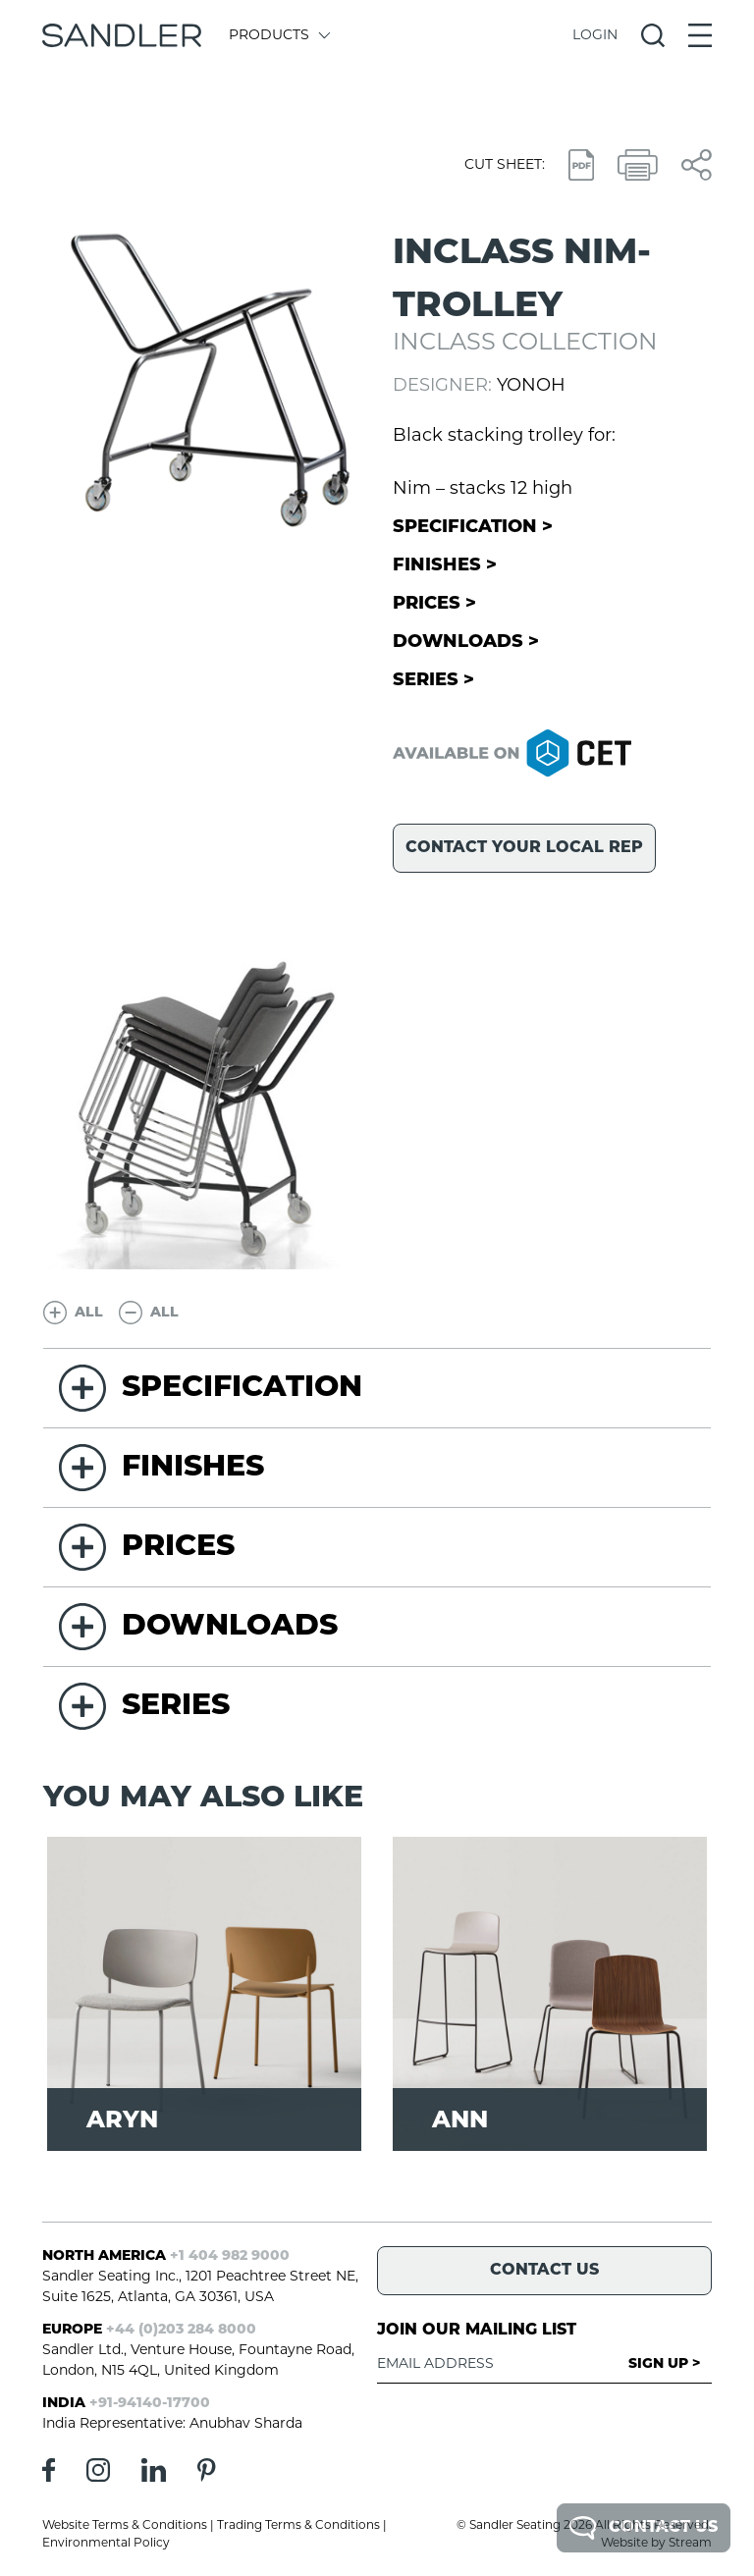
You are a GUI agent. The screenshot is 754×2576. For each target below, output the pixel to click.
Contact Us (643, 2528)
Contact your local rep (524, 848)
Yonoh (531, 386)
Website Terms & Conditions (124, 2526)
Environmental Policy (106, 2543)
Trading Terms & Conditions (298, 2526)
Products (278, 35)
